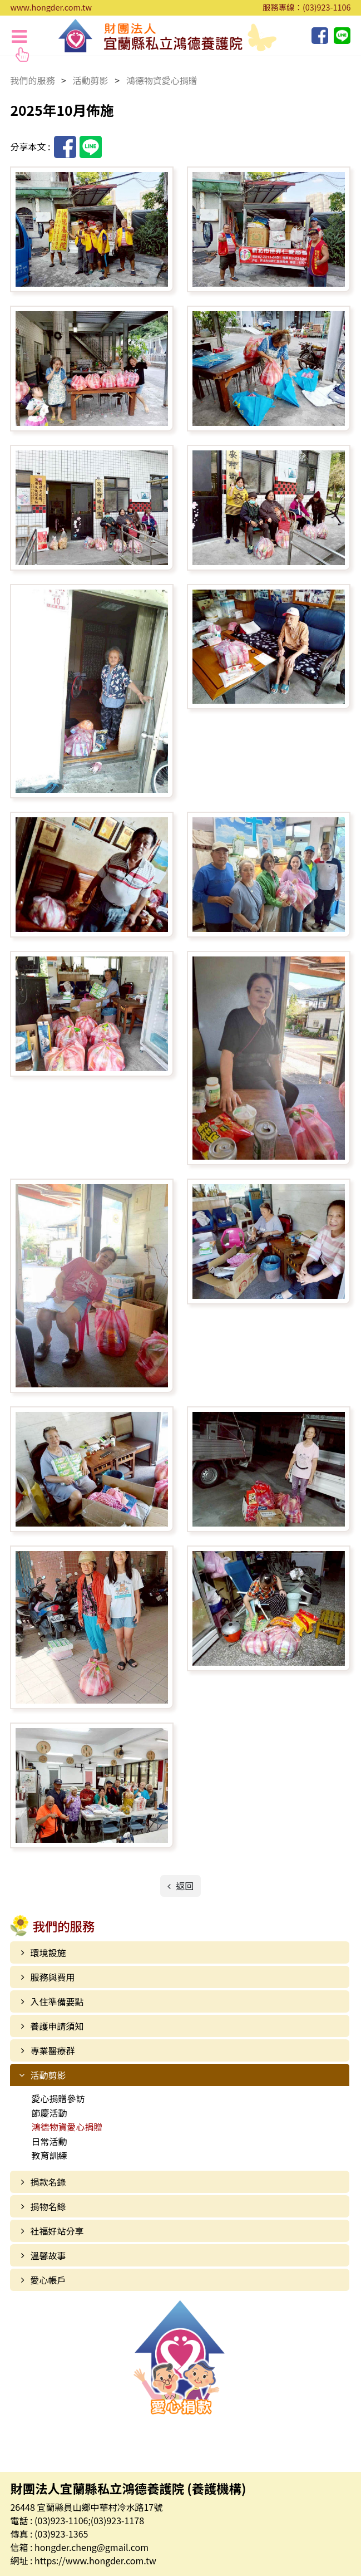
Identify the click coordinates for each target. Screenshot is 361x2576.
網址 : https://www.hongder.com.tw (83, 2560)
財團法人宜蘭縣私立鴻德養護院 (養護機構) (167, 35)
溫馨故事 (48, 2255)
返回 (184, 1885)
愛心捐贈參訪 (58, 2098)
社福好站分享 (56, 2231)
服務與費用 (52, 1977)
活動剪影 (48, 2075)
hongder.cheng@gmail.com (91, 2547)
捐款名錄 (48, 2182)
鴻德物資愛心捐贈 (66, 2126)
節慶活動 (49, 2112)
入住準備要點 (56, 2001)
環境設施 (48, 1952)
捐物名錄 (48, 2206)
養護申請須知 (56, 2026)
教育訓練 (49, 2155)
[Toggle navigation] (19, 36)
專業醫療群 (52, 2050)
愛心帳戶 (48, 2279)
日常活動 (49, 2141)
